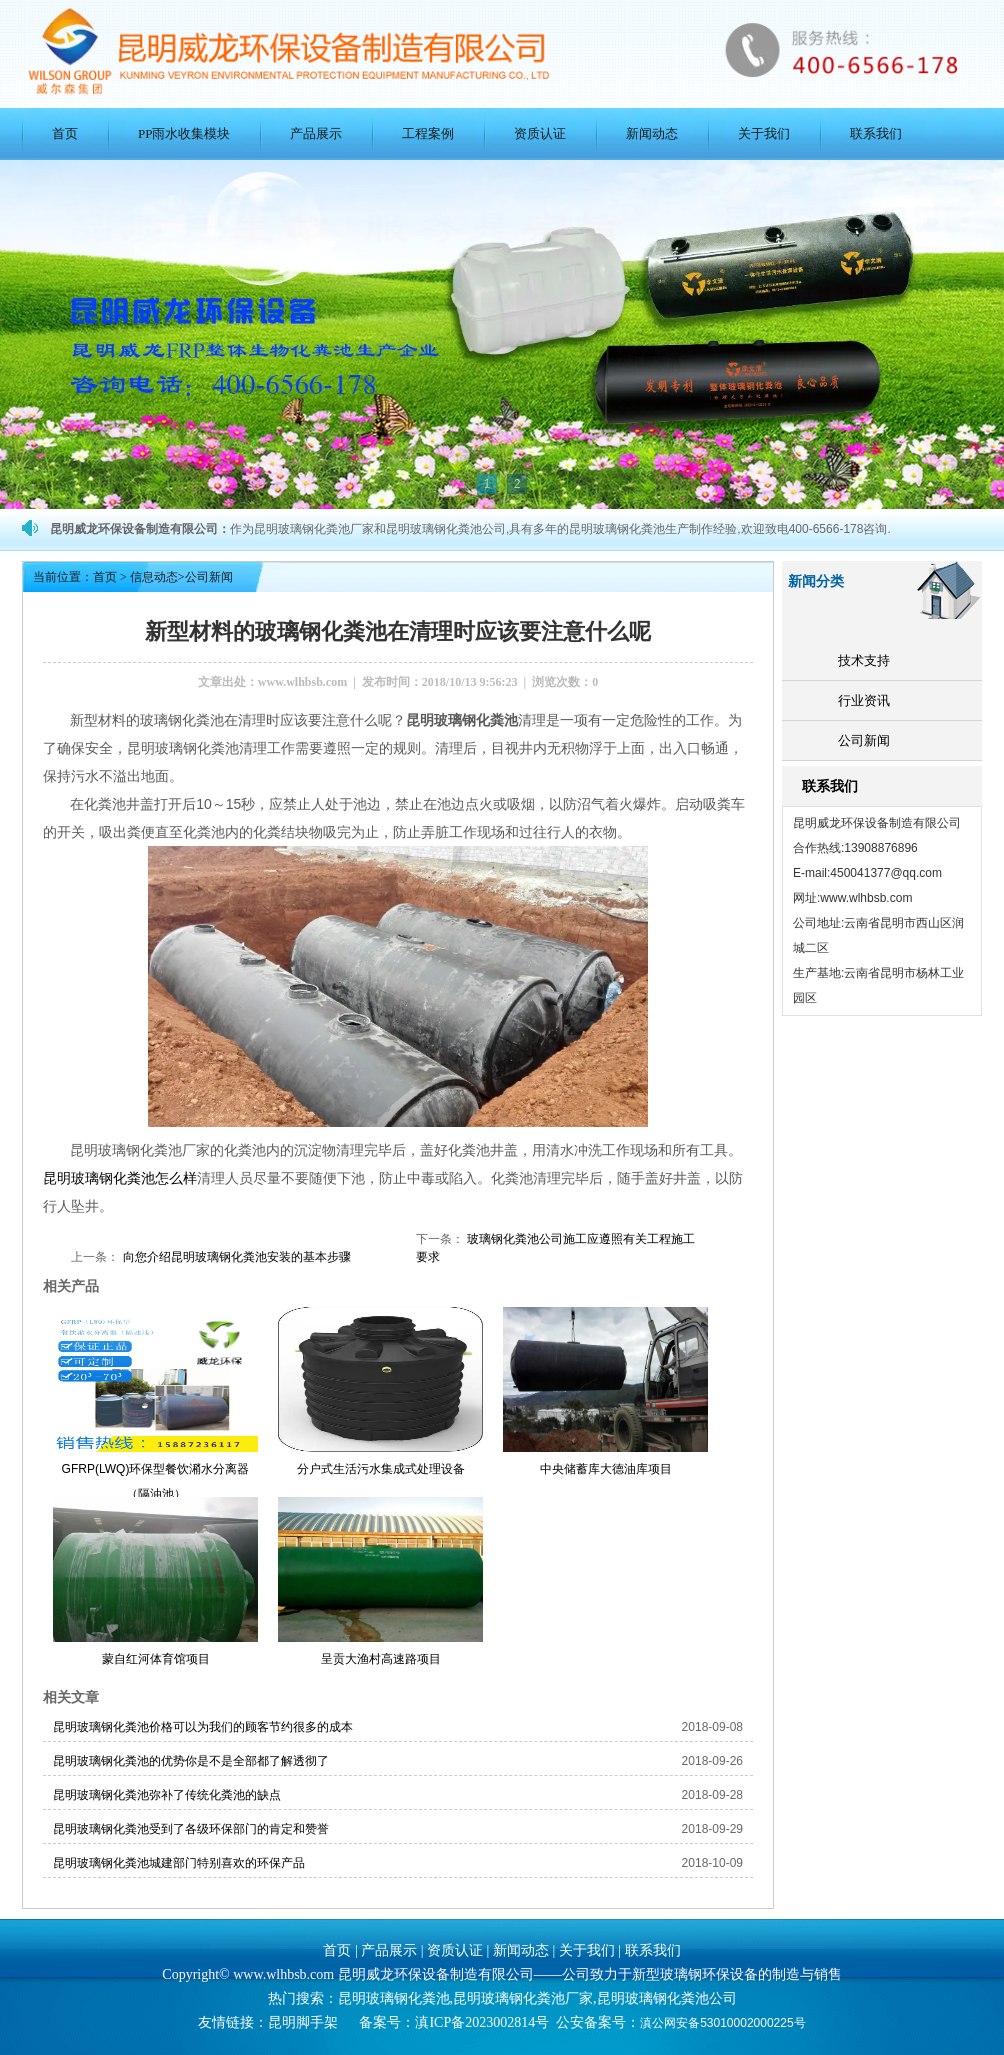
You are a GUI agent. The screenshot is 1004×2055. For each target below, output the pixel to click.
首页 (65, 133)
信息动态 (154, 577)
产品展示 (316, 133)
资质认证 (540, 133)
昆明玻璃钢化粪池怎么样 (120, 1178)
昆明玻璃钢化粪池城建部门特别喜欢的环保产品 (179, 1863)
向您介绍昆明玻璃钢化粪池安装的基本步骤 (234, 1257)
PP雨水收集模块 (184, 133)
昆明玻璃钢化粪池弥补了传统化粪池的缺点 (167, 1795)
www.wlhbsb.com (302, 682)
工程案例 (428, 133)
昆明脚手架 (303, 2022)
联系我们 (876, 133)
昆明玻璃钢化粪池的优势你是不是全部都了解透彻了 (191, 1761)
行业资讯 (864, 700)
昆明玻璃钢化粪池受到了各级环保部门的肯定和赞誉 (191, 1829)
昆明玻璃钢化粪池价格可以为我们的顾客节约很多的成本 (203, 1727)
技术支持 (864, 660)
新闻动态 (652, 133)
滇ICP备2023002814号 (482, 2022)
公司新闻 (864, 740)
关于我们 (764, 133)
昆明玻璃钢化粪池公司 (667, 1998)
